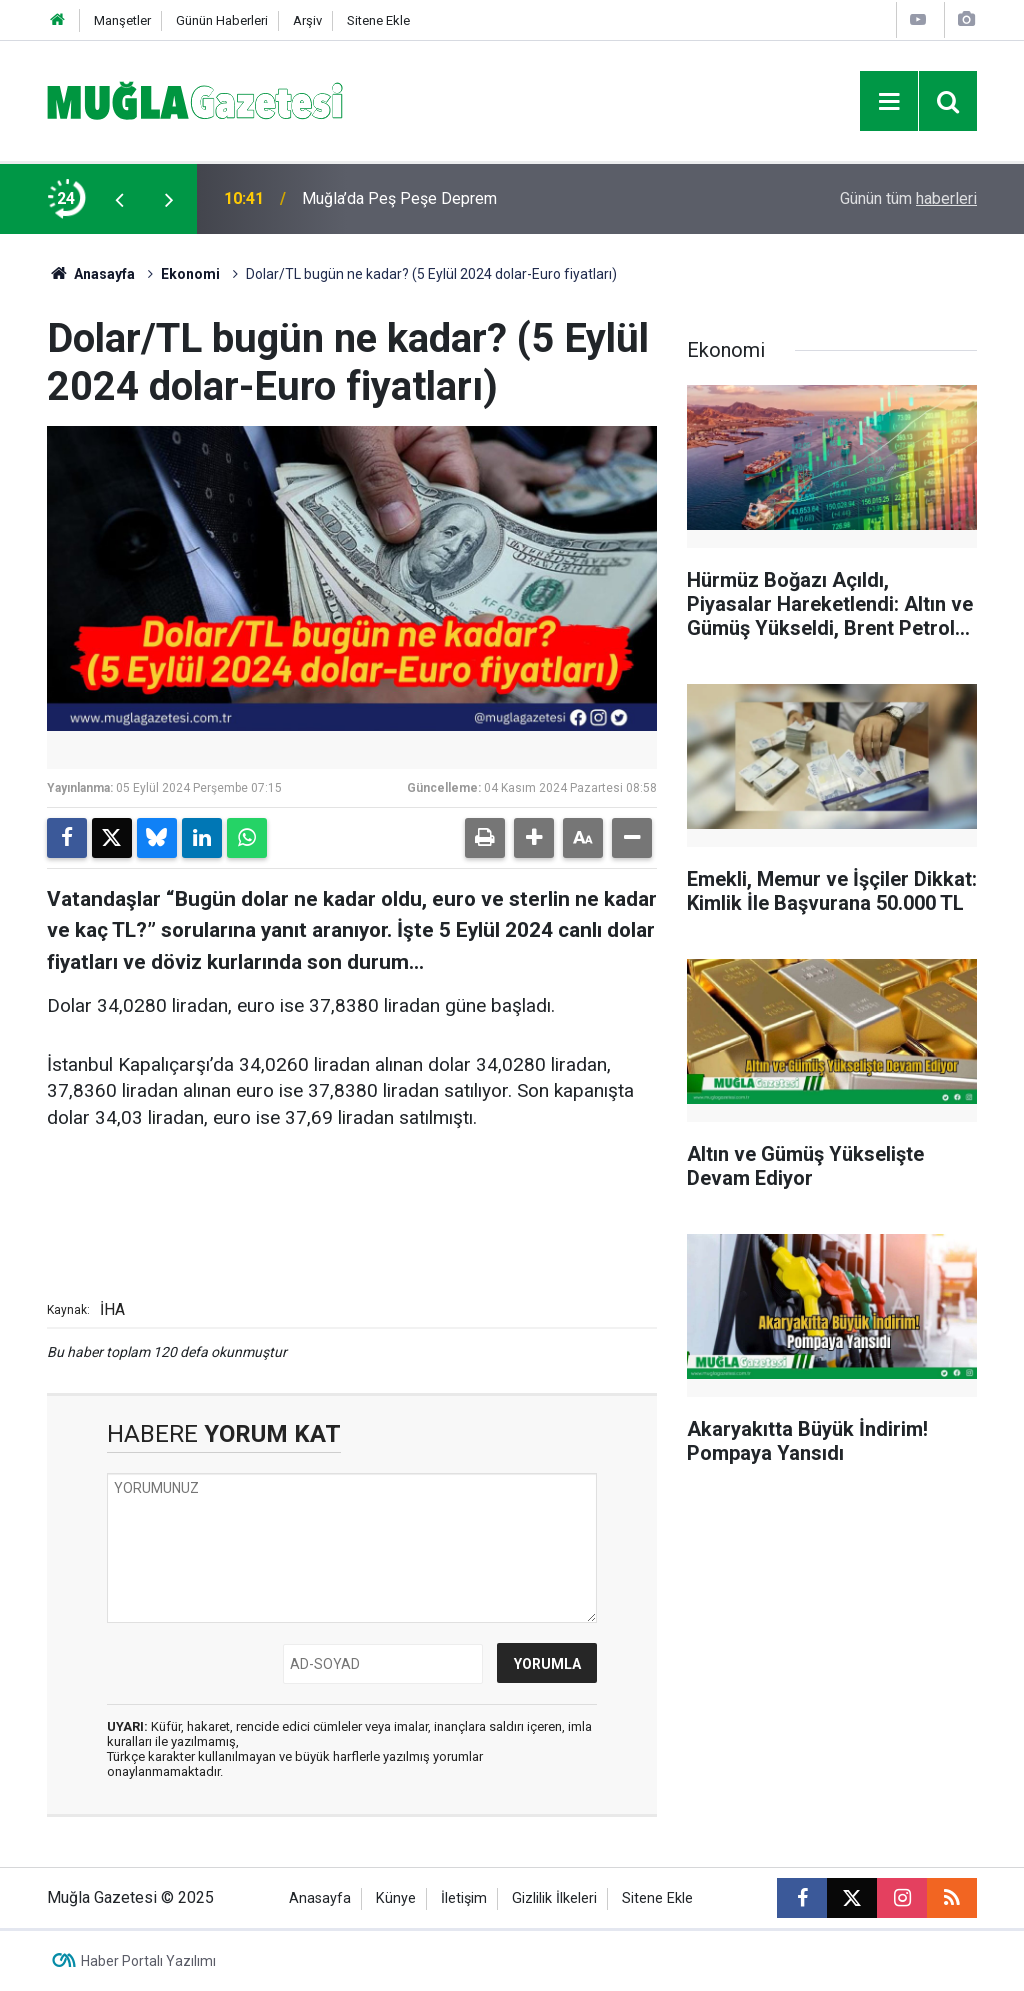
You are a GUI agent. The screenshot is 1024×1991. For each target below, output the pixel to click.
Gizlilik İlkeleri (554, 1898)
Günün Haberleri (222, 20)
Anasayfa (91, 274)
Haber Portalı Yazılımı (148, 1961)
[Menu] (889, 102)
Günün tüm (908, 198)
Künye (396, 1898)
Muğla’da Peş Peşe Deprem (399, 198)
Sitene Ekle (378, 20)
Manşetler (122, 20)
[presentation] (119, 199)
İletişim (464, 1898)
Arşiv (307, 20)
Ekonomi (190, 274)
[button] (534, 838)
